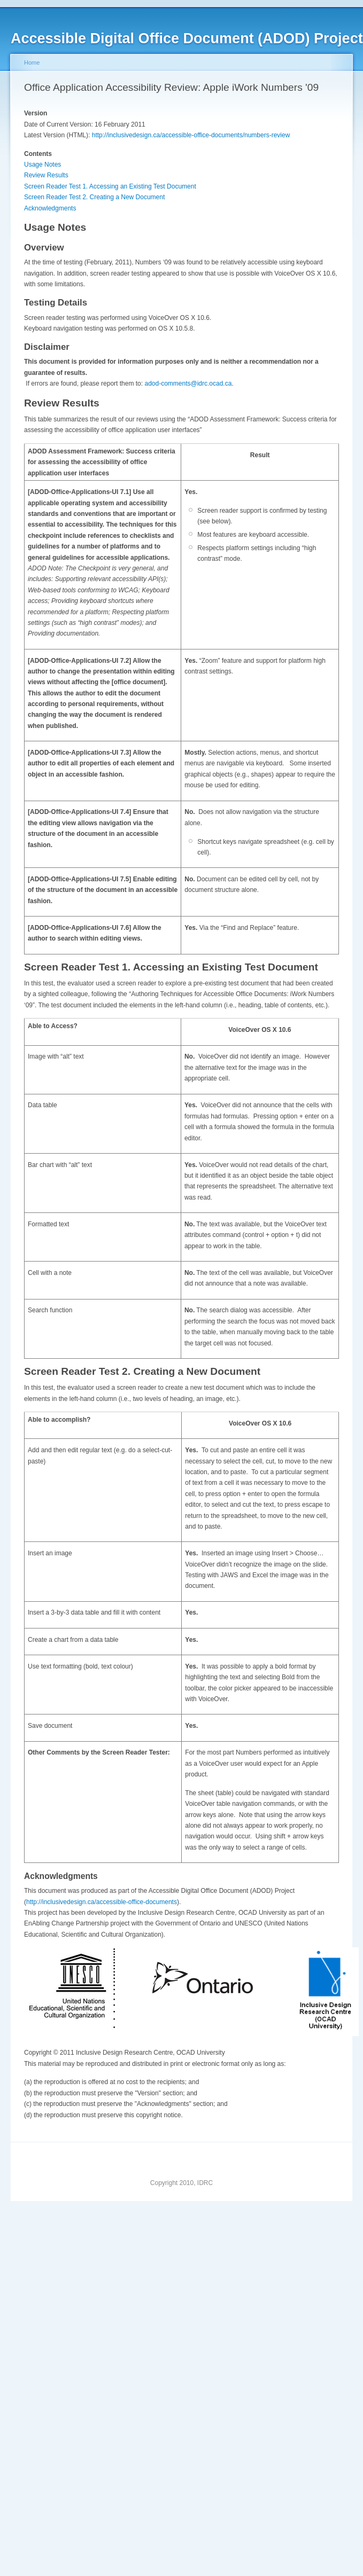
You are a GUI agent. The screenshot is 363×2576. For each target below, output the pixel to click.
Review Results (46, 175)
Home (32, 62)
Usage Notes (42, 164)
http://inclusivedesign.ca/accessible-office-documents (101, 1902)
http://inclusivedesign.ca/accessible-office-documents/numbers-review (191, 135)
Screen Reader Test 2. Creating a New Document (94, 197)
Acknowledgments (50, 208)
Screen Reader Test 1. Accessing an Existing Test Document (110, 186)
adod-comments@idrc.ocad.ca (187, 383)
